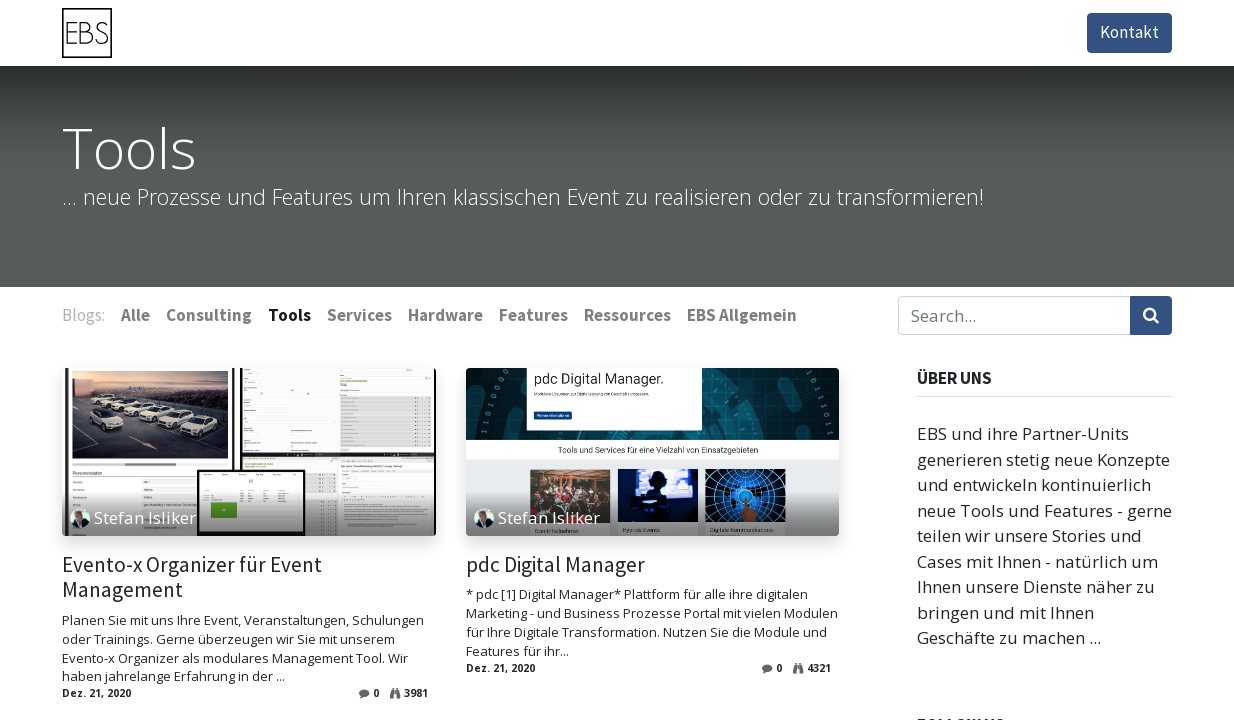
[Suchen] (1151, 316)
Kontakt (1129, 32)
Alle (135, 315)
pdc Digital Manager (555, 565)
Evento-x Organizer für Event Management (192, 577)
